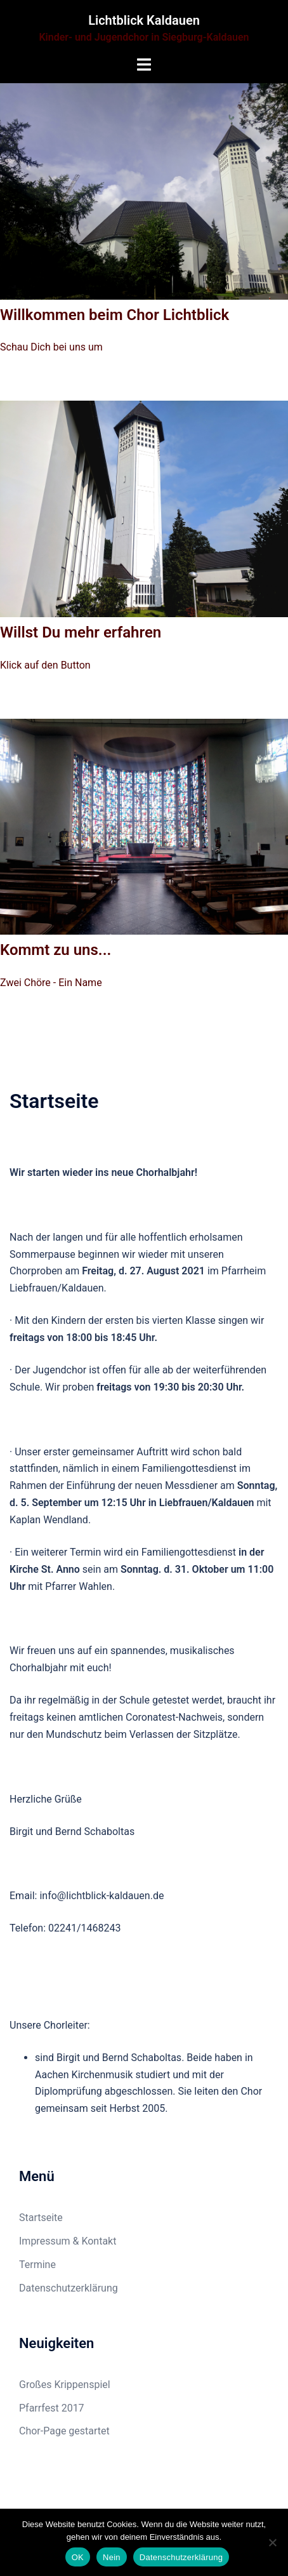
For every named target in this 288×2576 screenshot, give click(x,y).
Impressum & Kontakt (67, 2241)
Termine (37, 2265)
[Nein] (272, 2542)
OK (78, 2557)
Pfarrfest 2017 (51, 2408)
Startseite (41, 2218)
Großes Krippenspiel (64, 2385)
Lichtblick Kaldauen (144, 20)
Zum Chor (48, 385)
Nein (112, 2557)
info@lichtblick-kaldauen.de (101, 1896)
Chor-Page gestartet (64, 2431)
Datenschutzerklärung (68, 2288)
